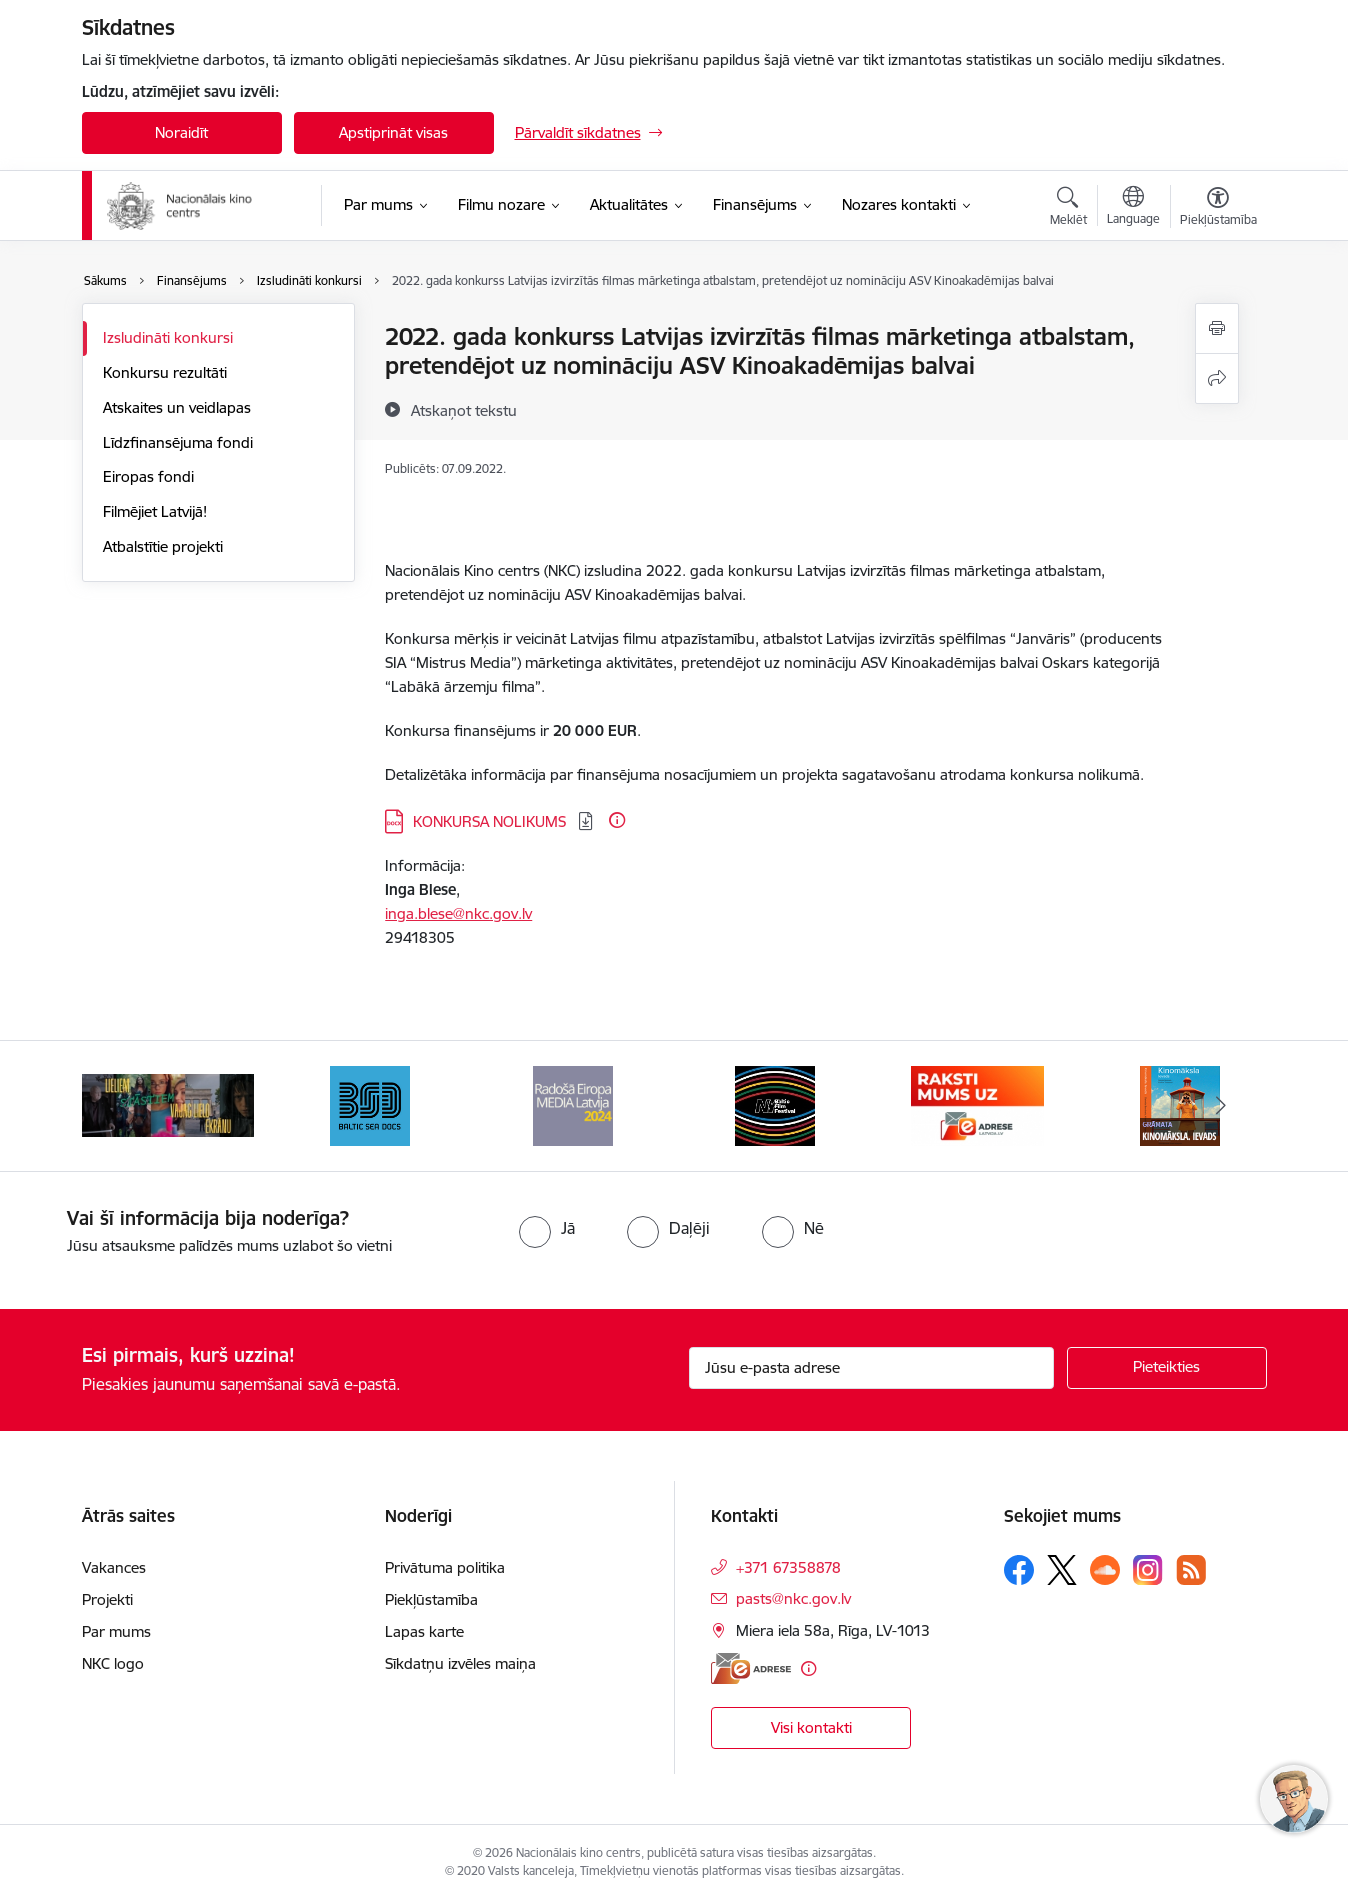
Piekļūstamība (431, 1599)
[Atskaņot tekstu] (464, 410)
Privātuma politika (445, 1567)
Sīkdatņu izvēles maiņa (460, 1663)
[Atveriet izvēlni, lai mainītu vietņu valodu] (1133, 208)
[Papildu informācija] (617, 820)
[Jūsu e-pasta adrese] (871, 1368)
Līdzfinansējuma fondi (178, 442)
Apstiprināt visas (393, 132)
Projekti (107, 1599)
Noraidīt (181, 132)
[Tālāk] (1221, 1106)
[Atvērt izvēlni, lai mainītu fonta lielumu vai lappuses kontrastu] (1218, 209)
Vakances (114, 1567)
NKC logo (113, 1663)
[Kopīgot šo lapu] (1217, 378)
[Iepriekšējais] (128, 1106)
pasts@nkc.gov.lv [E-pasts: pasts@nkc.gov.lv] (793, 1598)
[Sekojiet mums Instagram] (1148, 1569)
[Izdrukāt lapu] (1217, 328)
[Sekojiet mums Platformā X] (1062, 1570)
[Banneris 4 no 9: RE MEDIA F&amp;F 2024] (573, 1104)
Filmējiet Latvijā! (155, 511)
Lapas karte (424, 1631)
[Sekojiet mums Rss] (1191, 1569)
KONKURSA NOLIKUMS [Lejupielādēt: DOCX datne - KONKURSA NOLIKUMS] (491, 821)
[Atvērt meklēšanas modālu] (1068, 209)
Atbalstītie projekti (163, 546)
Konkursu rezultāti (165, 372)
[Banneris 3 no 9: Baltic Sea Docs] (370, 1104)
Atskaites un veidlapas (177, 407)
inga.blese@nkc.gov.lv (458, 913)
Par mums (116, 1631)
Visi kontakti (811, 1727)
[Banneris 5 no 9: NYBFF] (775, 1104)
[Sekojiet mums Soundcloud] (1105, 1570)
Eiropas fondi (148, 476)
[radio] (547, 1228)
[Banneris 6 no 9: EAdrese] (977, 1104)
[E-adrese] (751, 1668)
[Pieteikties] (1167, 1368)
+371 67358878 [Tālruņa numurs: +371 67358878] (788, 1567)
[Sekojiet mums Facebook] (1019, 1570)
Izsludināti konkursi (168, 337)
